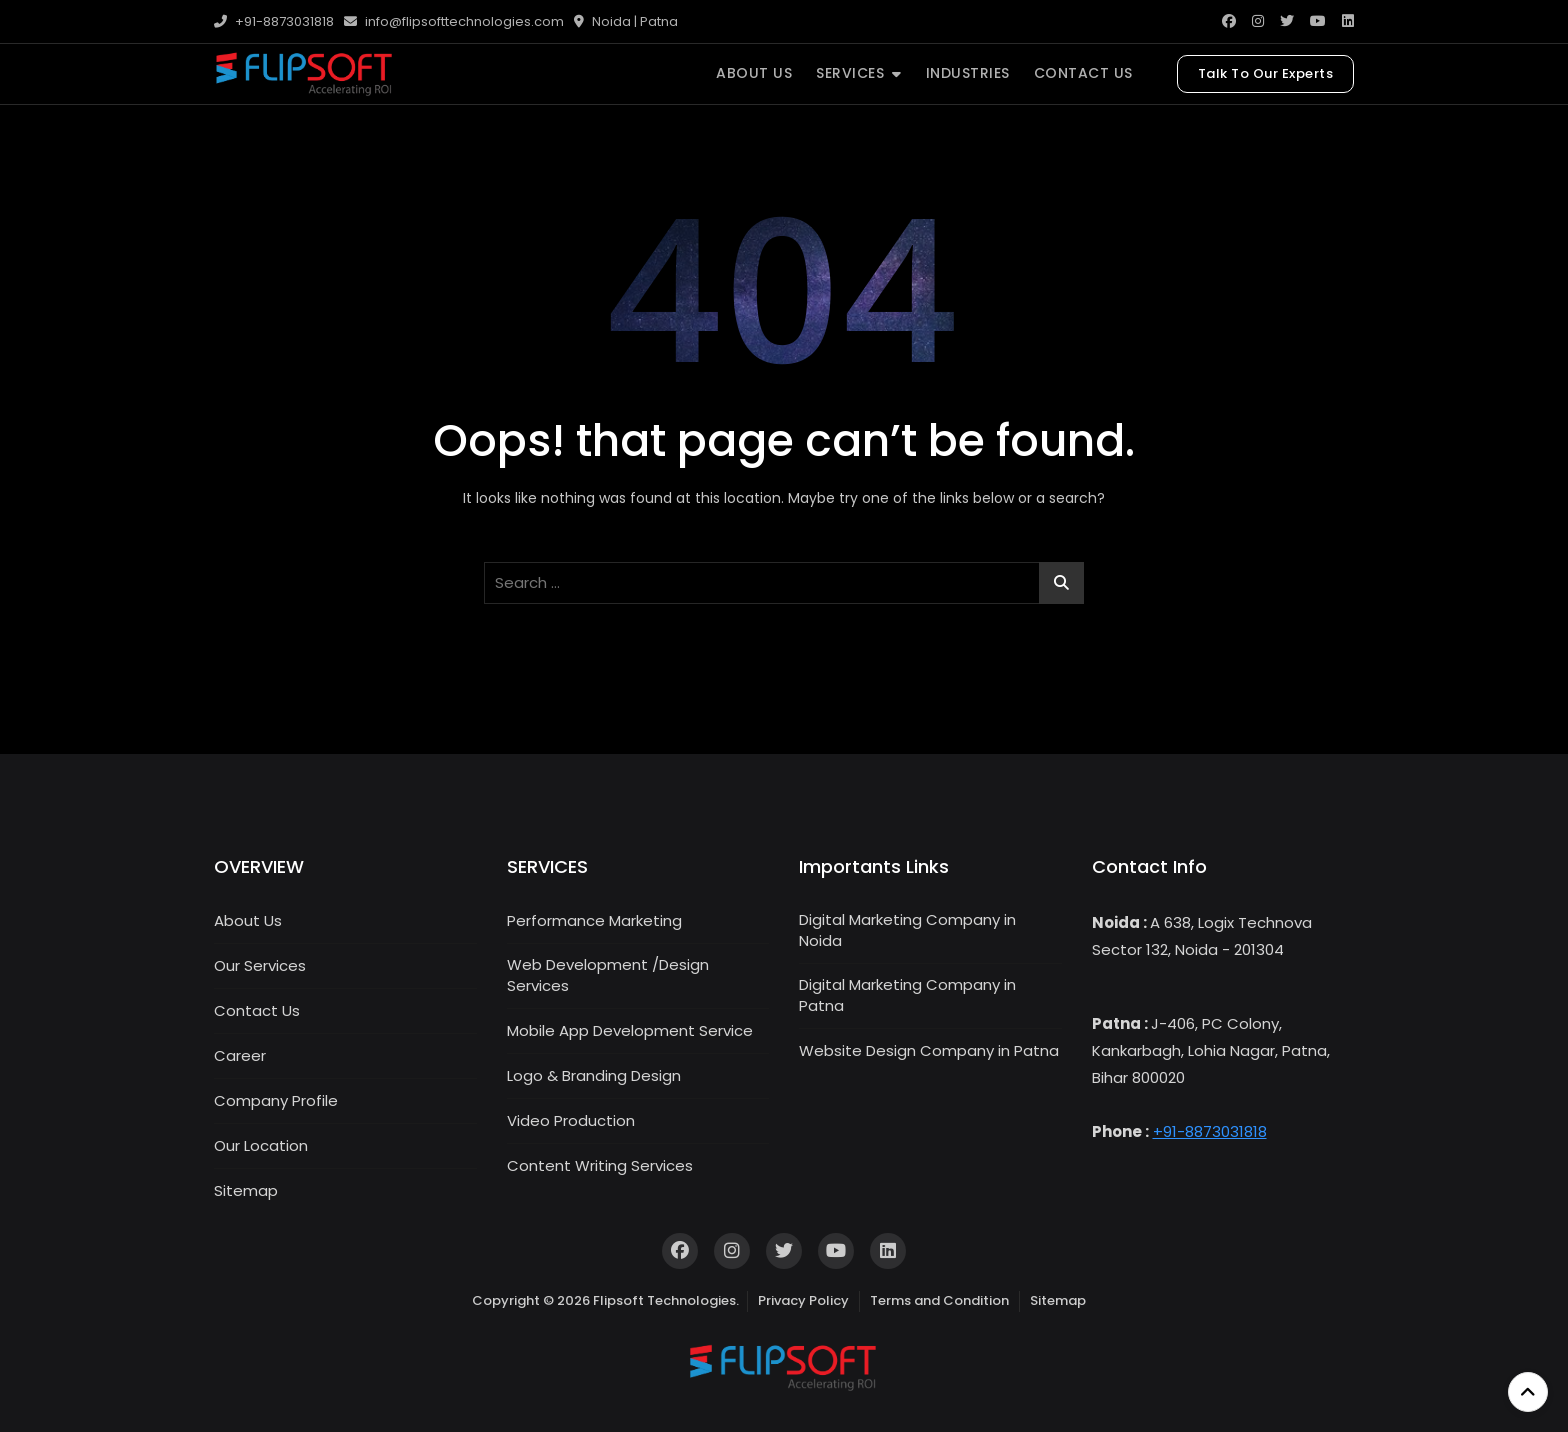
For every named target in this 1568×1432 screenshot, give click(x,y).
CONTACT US (1083, 73)
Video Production (571, 1120)
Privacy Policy (803, 1300)
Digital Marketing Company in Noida (907, 930)
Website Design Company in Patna (929, 1050)
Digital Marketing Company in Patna (907, 995)
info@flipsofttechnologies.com (454, 21)
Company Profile (276, 1100)
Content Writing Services (600, 1165)
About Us (248, 920)
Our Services (260, 965)
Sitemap (246, 1190)
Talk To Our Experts (1266, 73)
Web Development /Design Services (608, 975)
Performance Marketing (594, 920)
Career (240, 1055)
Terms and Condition (939, 1300)
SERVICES (850, 73)
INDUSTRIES (968, 73)
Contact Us (257, 1010)
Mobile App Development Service (630, 1030)
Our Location (261, 1145)
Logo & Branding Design (594, 1075)
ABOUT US (754, 73)
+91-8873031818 (274, 21)
